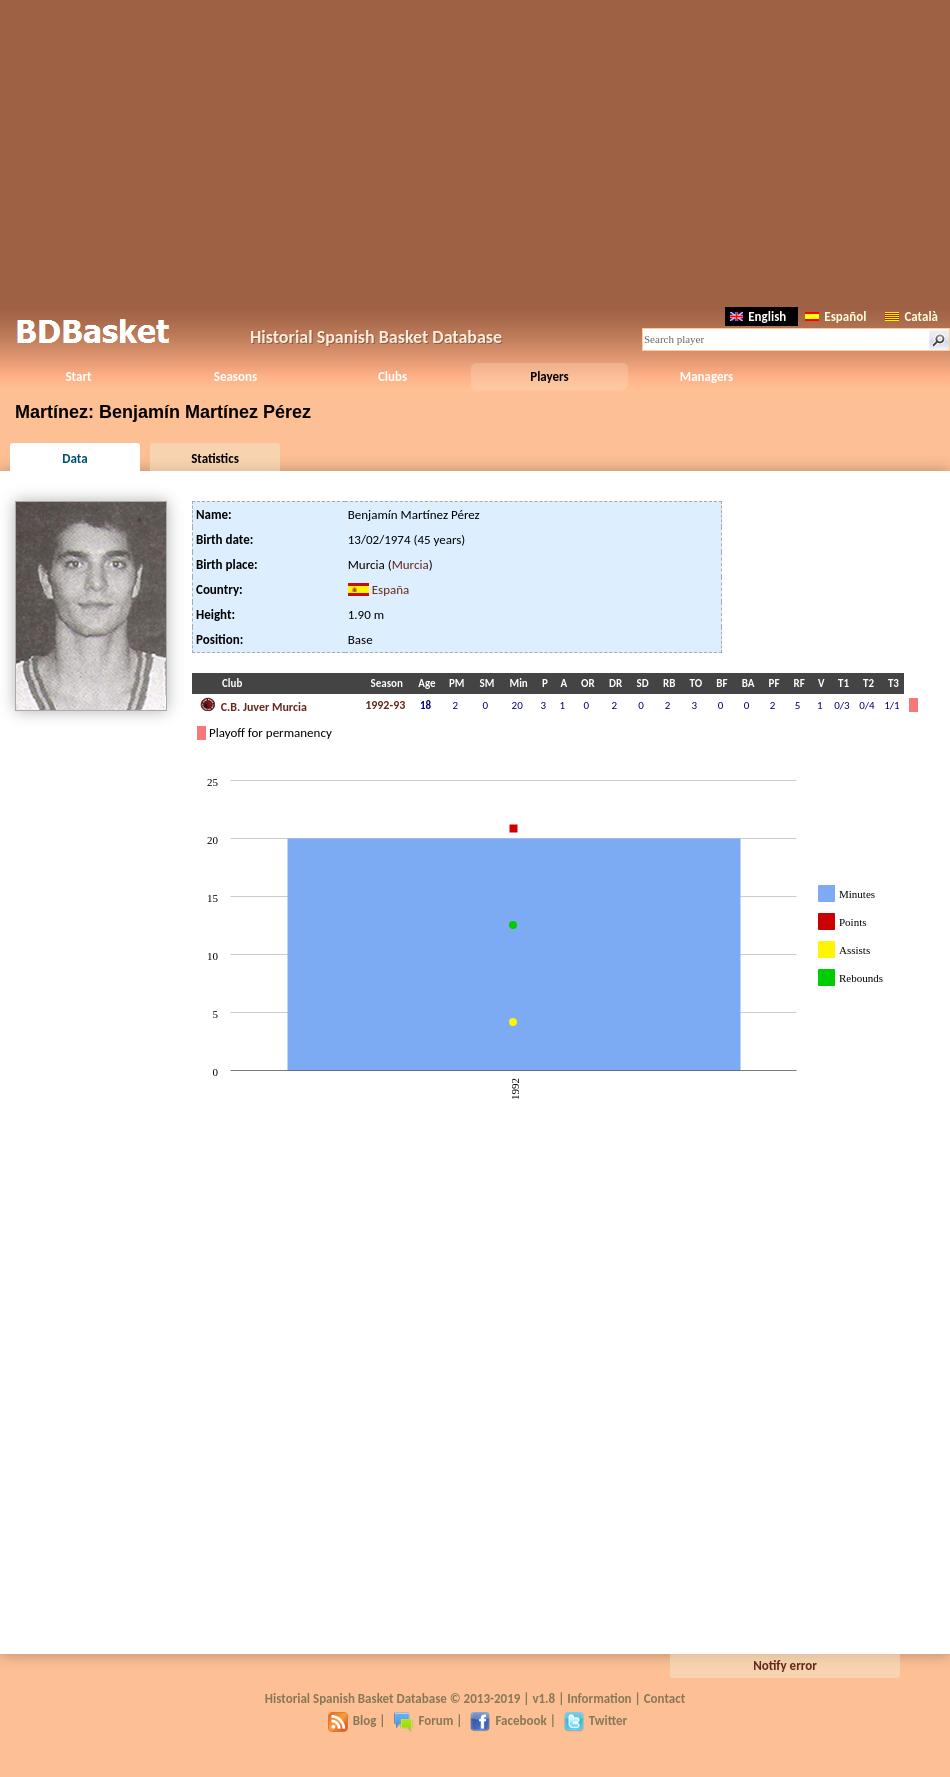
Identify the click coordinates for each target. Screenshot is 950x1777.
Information (599, 1698)
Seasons (235, 376)
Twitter (595, 1720)
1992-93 (385, 705)
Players (549, 376)
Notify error (785, 1665)
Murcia (410, 564)
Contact (664, 1698)
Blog (352, 1720)
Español (835, 316)
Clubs (392, 376)
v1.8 (543, 1698)
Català (911, 316)
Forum (423, 1720)
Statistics (215, 458)
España (391, 589)
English (758, 316)
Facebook (508, 1720)
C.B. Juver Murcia (253, 705)
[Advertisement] (475, 150)
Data (74, 458)
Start (78, 376)
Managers (706, 376)
